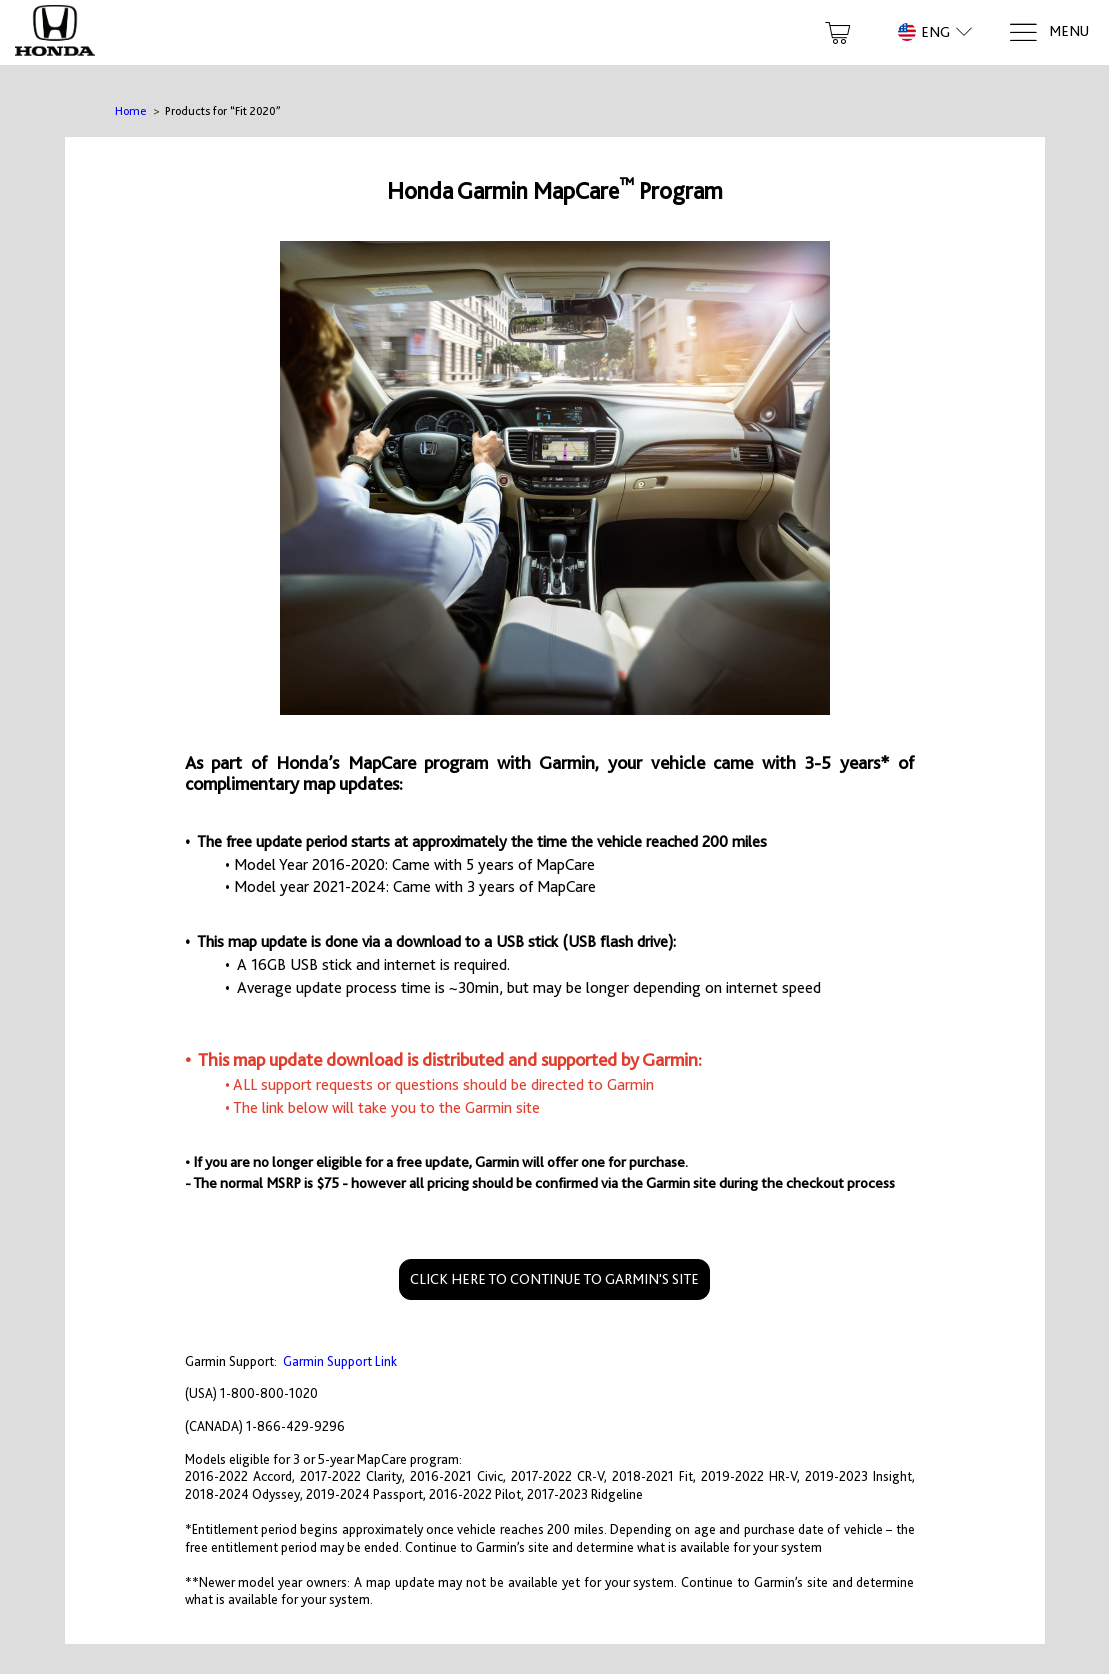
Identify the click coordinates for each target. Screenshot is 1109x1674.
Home (130, 111)
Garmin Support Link (340, 1361)
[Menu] (1048, 32)
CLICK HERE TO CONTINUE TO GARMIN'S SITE (554, 1279)
